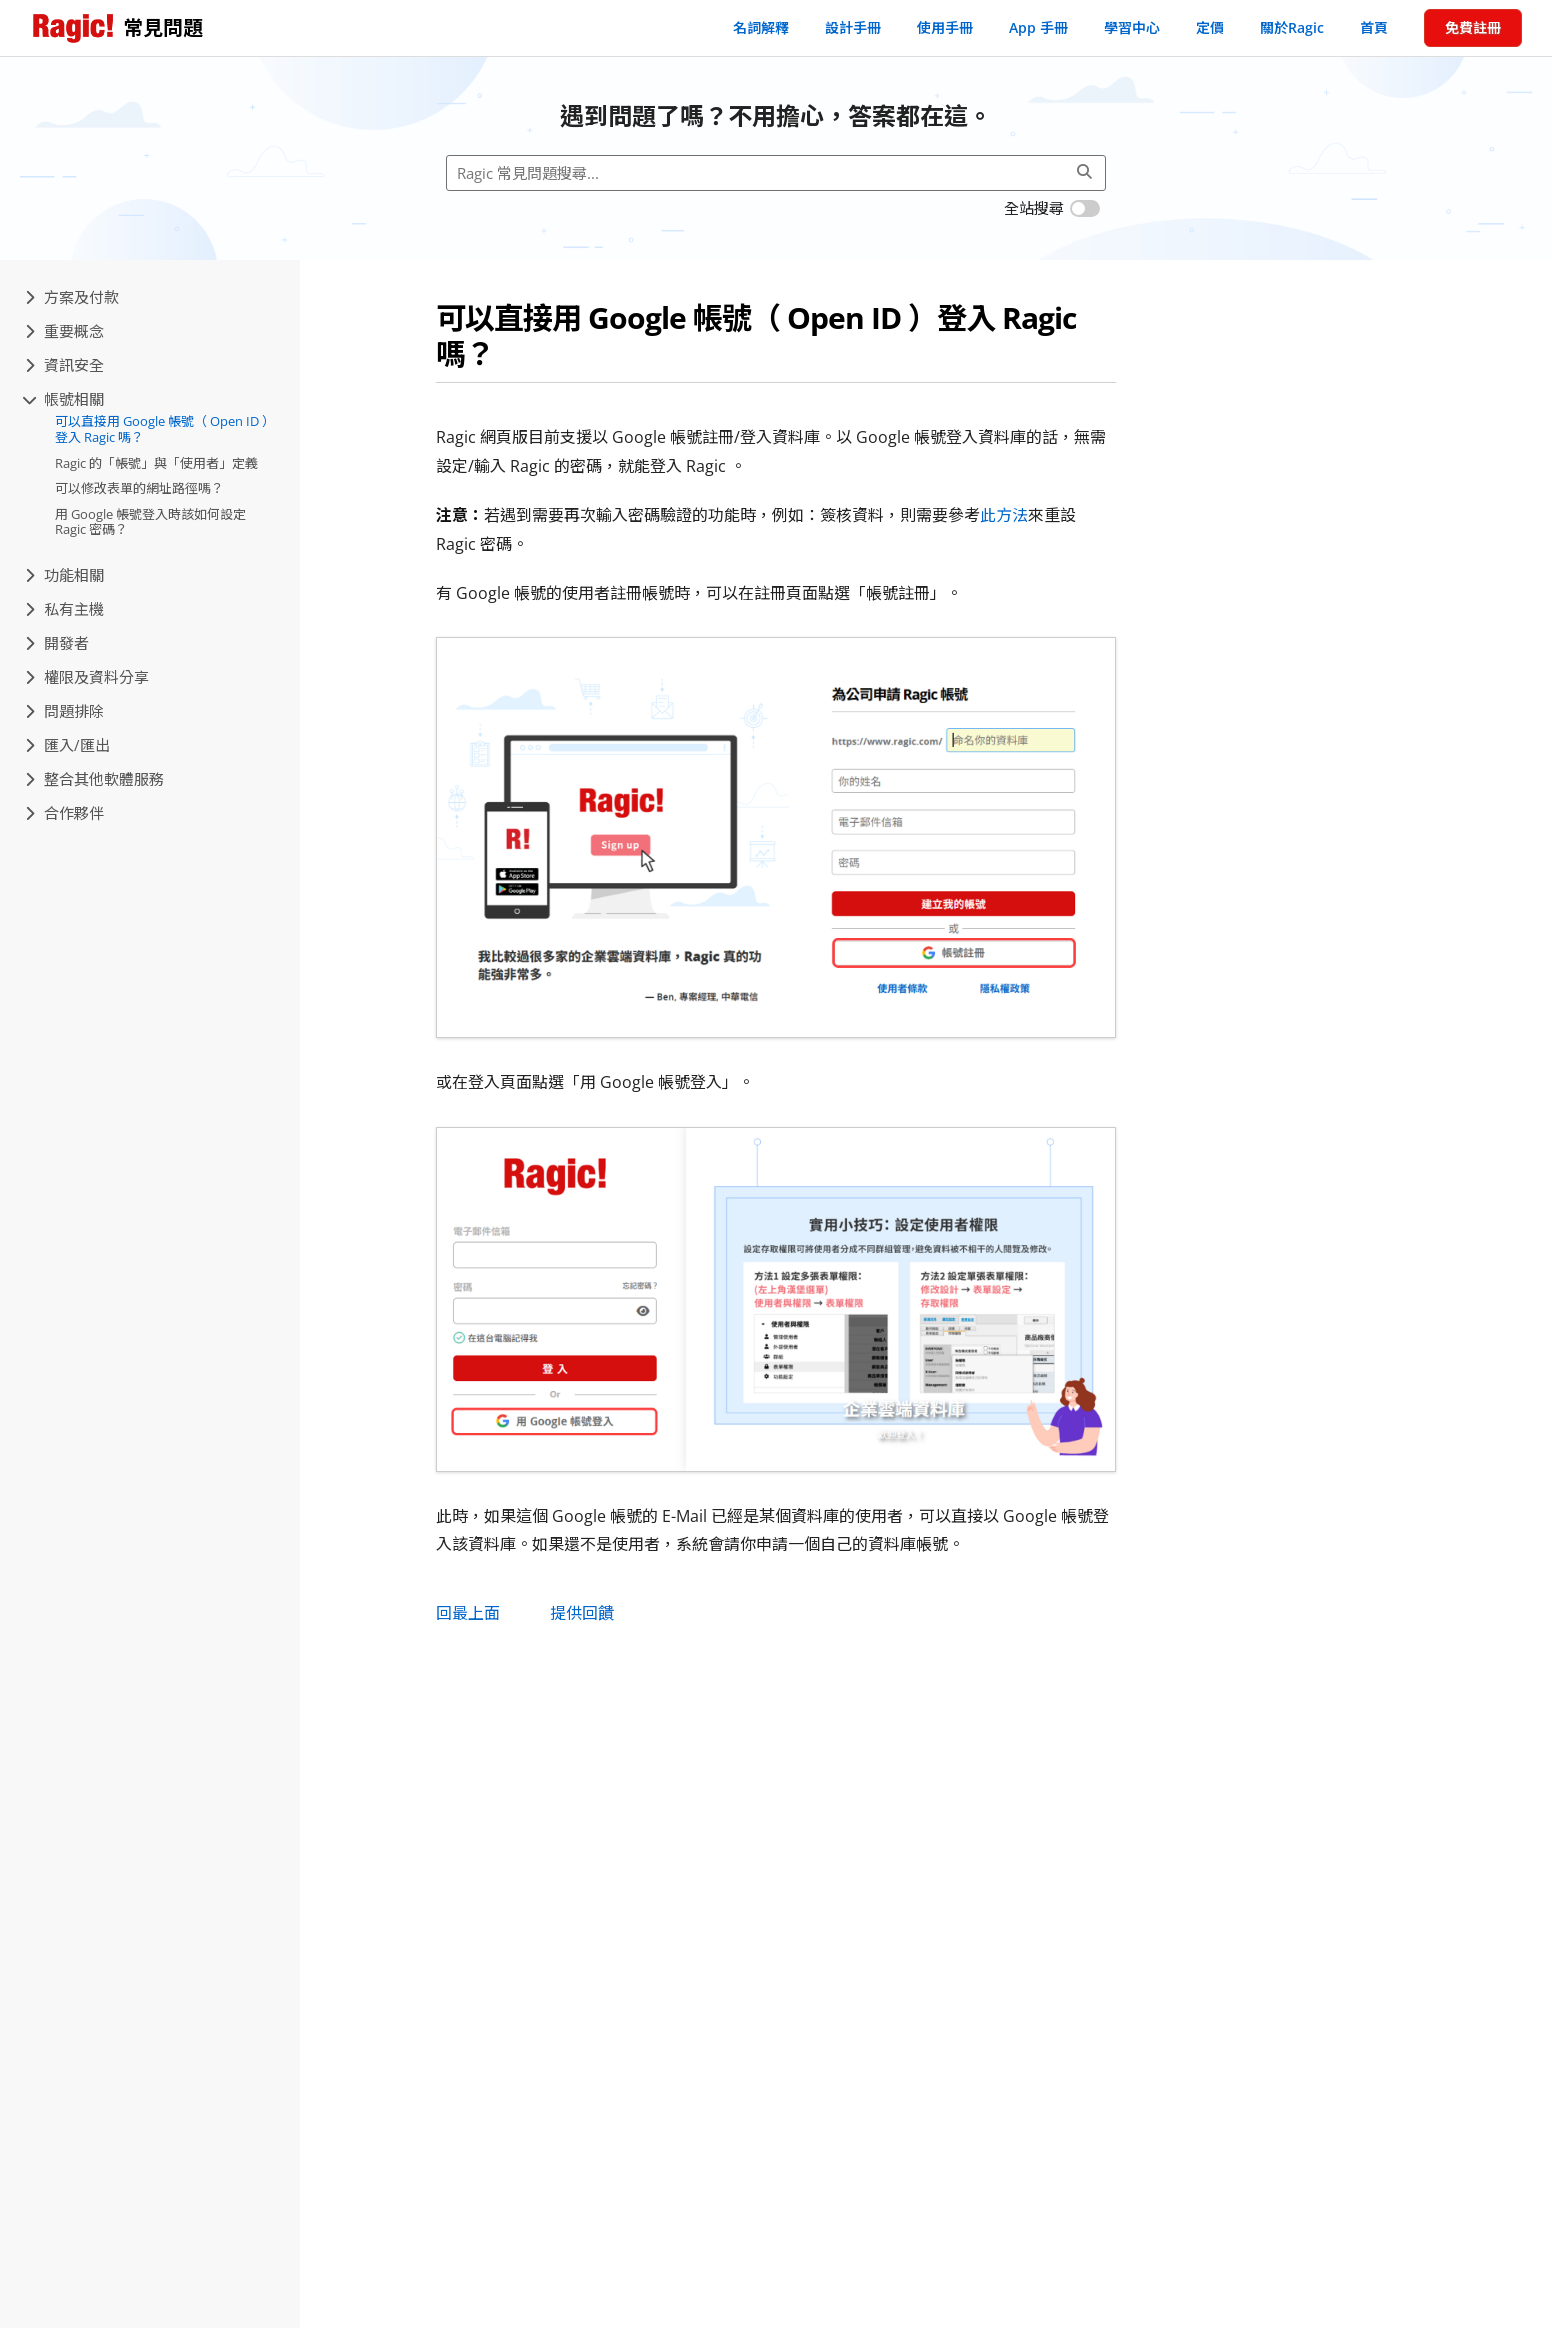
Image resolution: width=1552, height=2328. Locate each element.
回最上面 (468, 1613)
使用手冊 (945, 27)
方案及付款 (72, 297)
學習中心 (1132, 27)
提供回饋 (582, 1613)
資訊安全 (64, 365)
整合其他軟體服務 (94, 779)
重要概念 (64, 331)
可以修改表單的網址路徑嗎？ (139, 488)
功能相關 (64, 575)
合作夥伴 (64, 813)
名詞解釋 (761, 27)
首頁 (1374, 27)
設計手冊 (853, 27)
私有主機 (64, 609)
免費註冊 (1473, 27)
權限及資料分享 (87, 677)
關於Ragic (1292, 27)
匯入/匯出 (67, 745)
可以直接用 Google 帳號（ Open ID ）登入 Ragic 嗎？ (165, 429)
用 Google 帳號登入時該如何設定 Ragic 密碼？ (150, 522)
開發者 (57, 643)
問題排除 (64, 711)
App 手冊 (1038, 27)
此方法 (1004, 515)
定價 (1210, 27)
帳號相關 (64, 399)
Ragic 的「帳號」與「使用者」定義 (156, 463)
